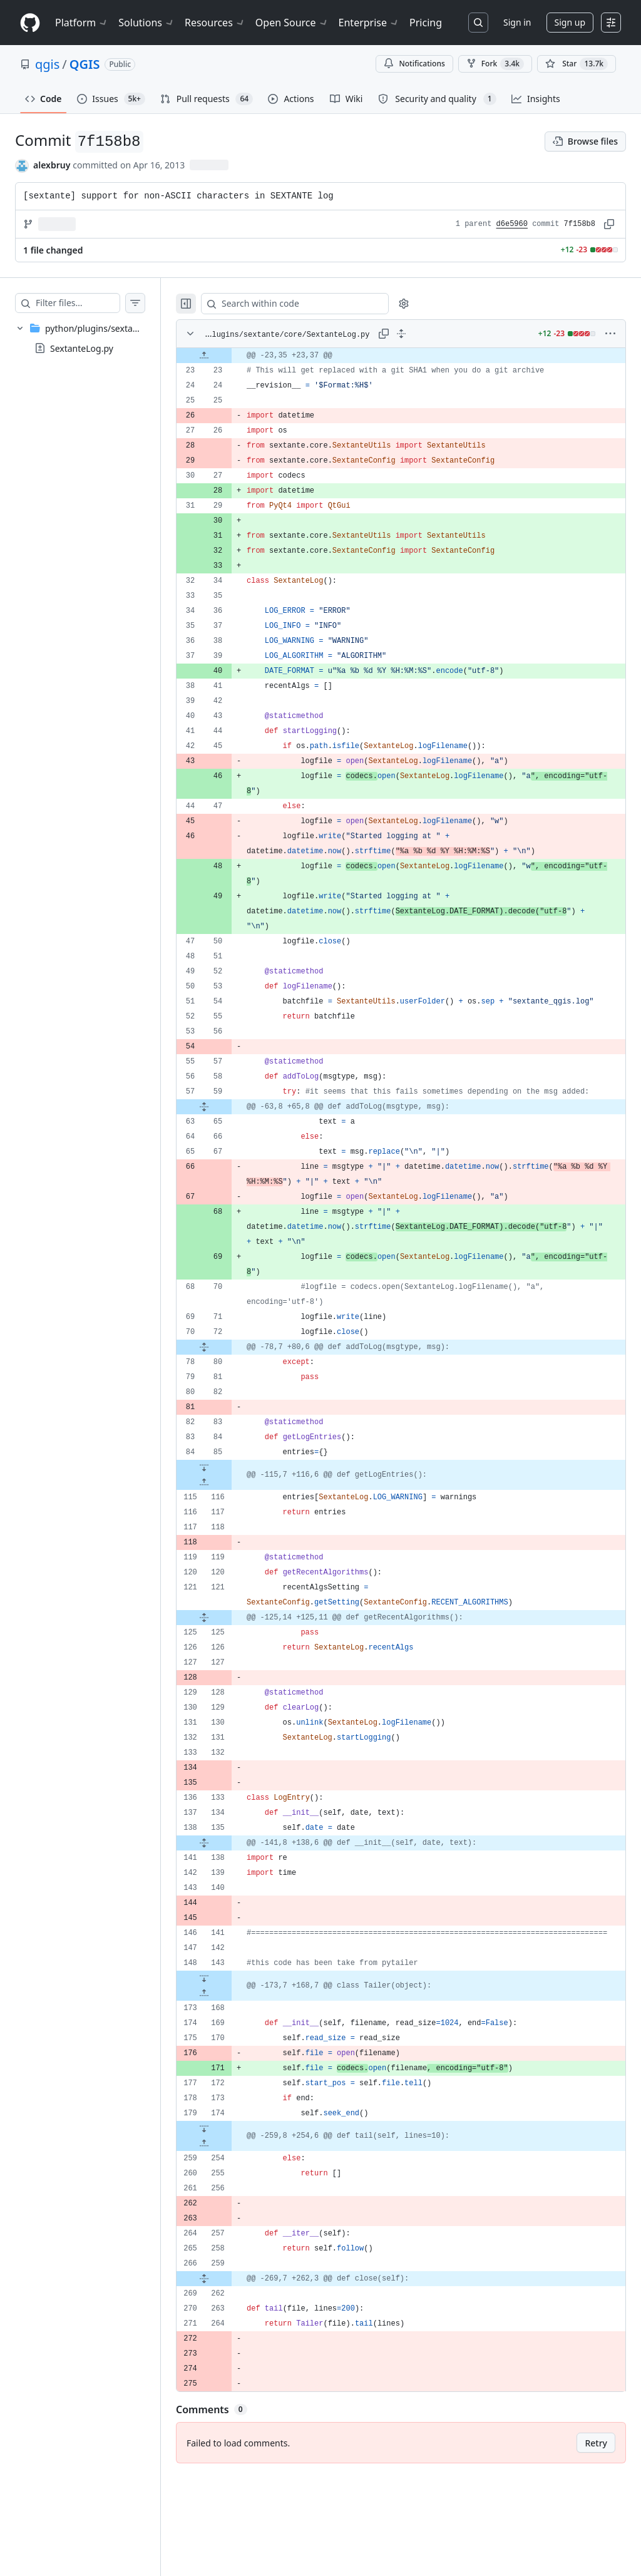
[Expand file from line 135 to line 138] (229, 1873)
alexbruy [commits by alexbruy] (51, 165)
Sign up (570, 22)
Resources (215, 22)
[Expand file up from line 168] (229, 2038)
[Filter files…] (90, 303)
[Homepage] (30, 23)
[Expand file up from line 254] (229, 2188)
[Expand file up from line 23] (229, 355)
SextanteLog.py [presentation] (81, 348)
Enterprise (369, 22)
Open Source (292, 22)
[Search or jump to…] (478, 22)
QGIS (84, 64)
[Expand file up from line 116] (229, 1512)
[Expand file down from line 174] (229, 2173)
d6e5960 (512, 224)
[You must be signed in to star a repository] (576, 64)
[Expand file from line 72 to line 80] (229, 1377)
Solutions (146, 22)
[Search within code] (314, 304)
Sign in (517, 22)
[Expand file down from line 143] (229, 2023)
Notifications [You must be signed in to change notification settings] (414, 63)
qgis (47, 64)
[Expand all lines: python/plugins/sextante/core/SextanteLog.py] (414, 333)
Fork (495, 64)
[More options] (610, 334)
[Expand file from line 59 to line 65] (229, 1136)
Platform (81, 22)
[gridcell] (413, 355)
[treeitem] (92, 338)
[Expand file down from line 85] (229, 1497)
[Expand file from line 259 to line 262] (229, 2323)
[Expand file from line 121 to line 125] (229, 1647)
